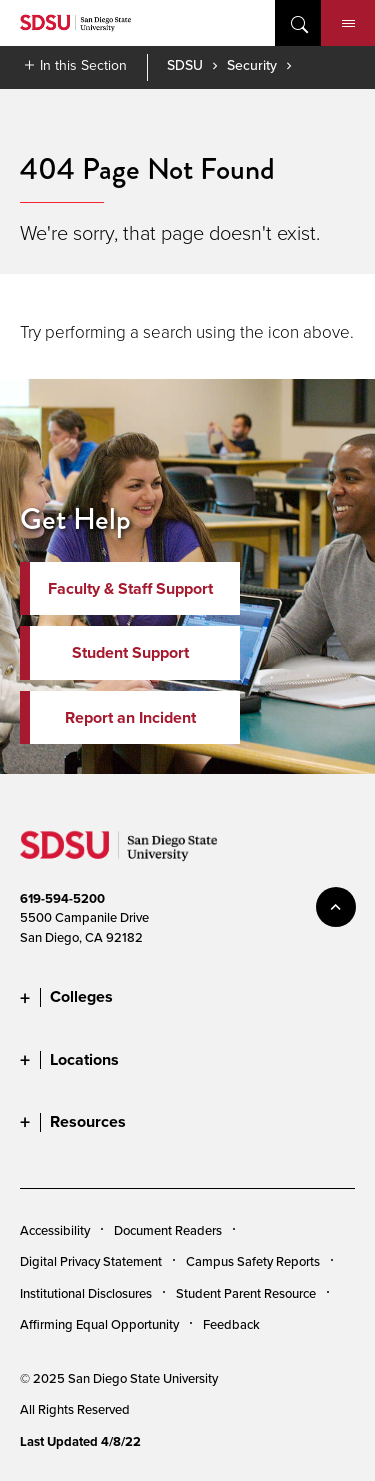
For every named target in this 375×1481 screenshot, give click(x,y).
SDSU (185, 65)
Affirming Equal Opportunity (99, 1324)
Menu (348, 24)
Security (252, 65)
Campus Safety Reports (253, 1261)
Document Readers (168, 1230)
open (298, 23)
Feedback (231, 1324)
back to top (336, 907)
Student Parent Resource (246, 1293)
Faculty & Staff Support (130, 588)
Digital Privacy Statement (91, 1261)
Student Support (130, 652)
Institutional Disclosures (86, 1293)
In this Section (83, 65)
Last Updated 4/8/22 (80, 1441)
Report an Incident (130, 717)
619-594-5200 (62, 898)
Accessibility (55, 1230)
